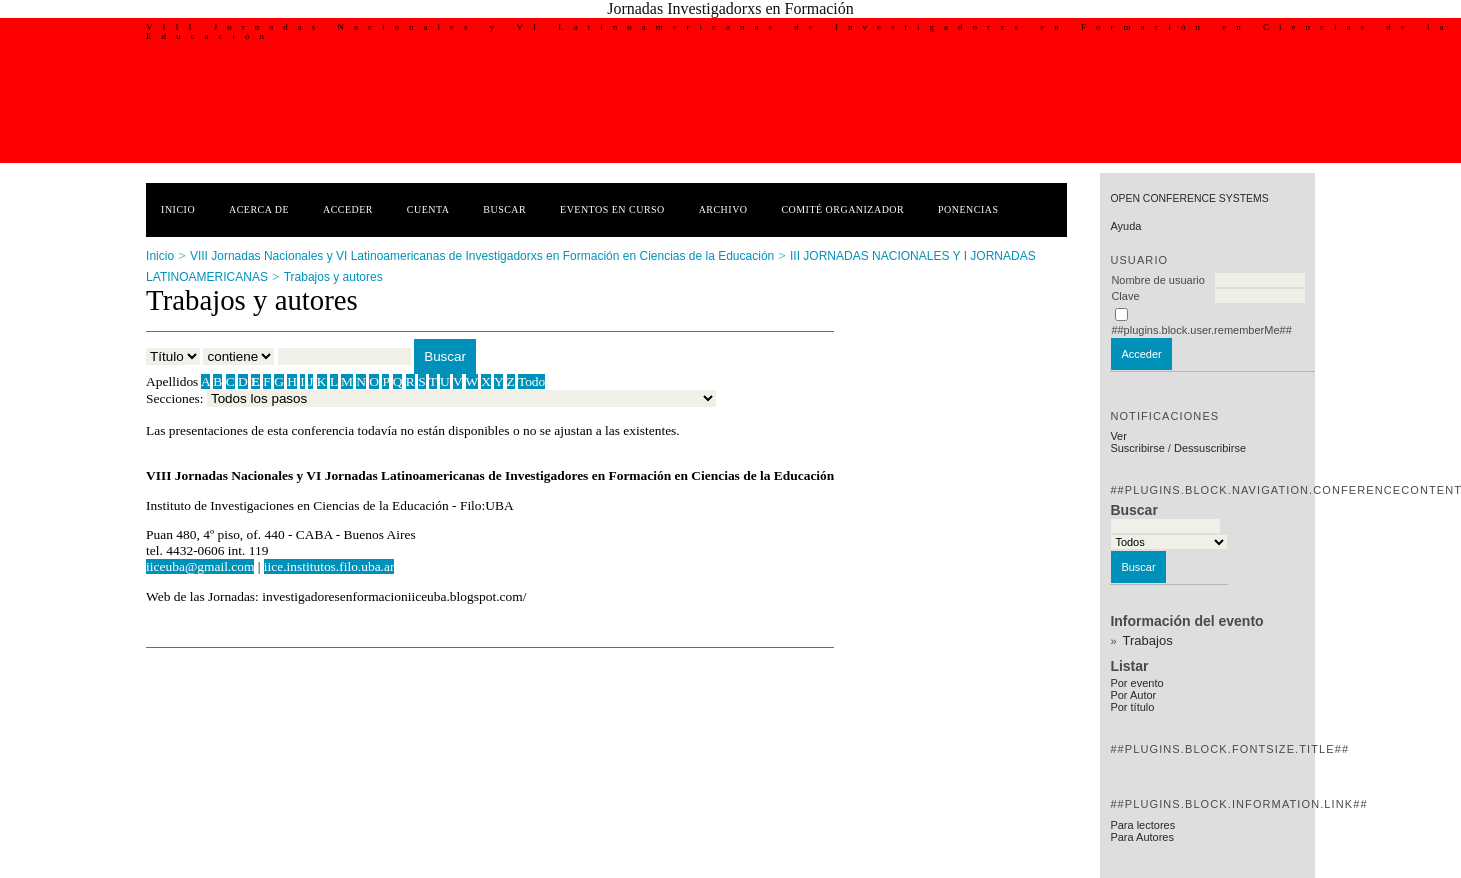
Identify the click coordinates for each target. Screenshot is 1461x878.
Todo (531, 381)
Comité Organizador (842, 209)
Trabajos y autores (333, 277)
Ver (1118, 436)
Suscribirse (1137, 448)
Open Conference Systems (1189, 198)
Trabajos (1148, 640)
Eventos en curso (612, 209)
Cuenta (428, 209)
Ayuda (1125, 226)
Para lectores (1142, 825)
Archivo (723, 209)
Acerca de (259, 209)
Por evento (1136, 683)
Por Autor (1133, 695)
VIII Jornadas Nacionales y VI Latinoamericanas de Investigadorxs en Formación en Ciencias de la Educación (482, 256)
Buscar (504, 209)
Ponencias (968, 209)
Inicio (178, 209)
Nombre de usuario (1158, 280)
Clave (1125, 296)
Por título (1132, 707)
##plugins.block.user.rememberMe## (1201, 330)
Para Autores (1142, 837)
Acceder (348, 209)
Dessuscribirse (1210, 448)
